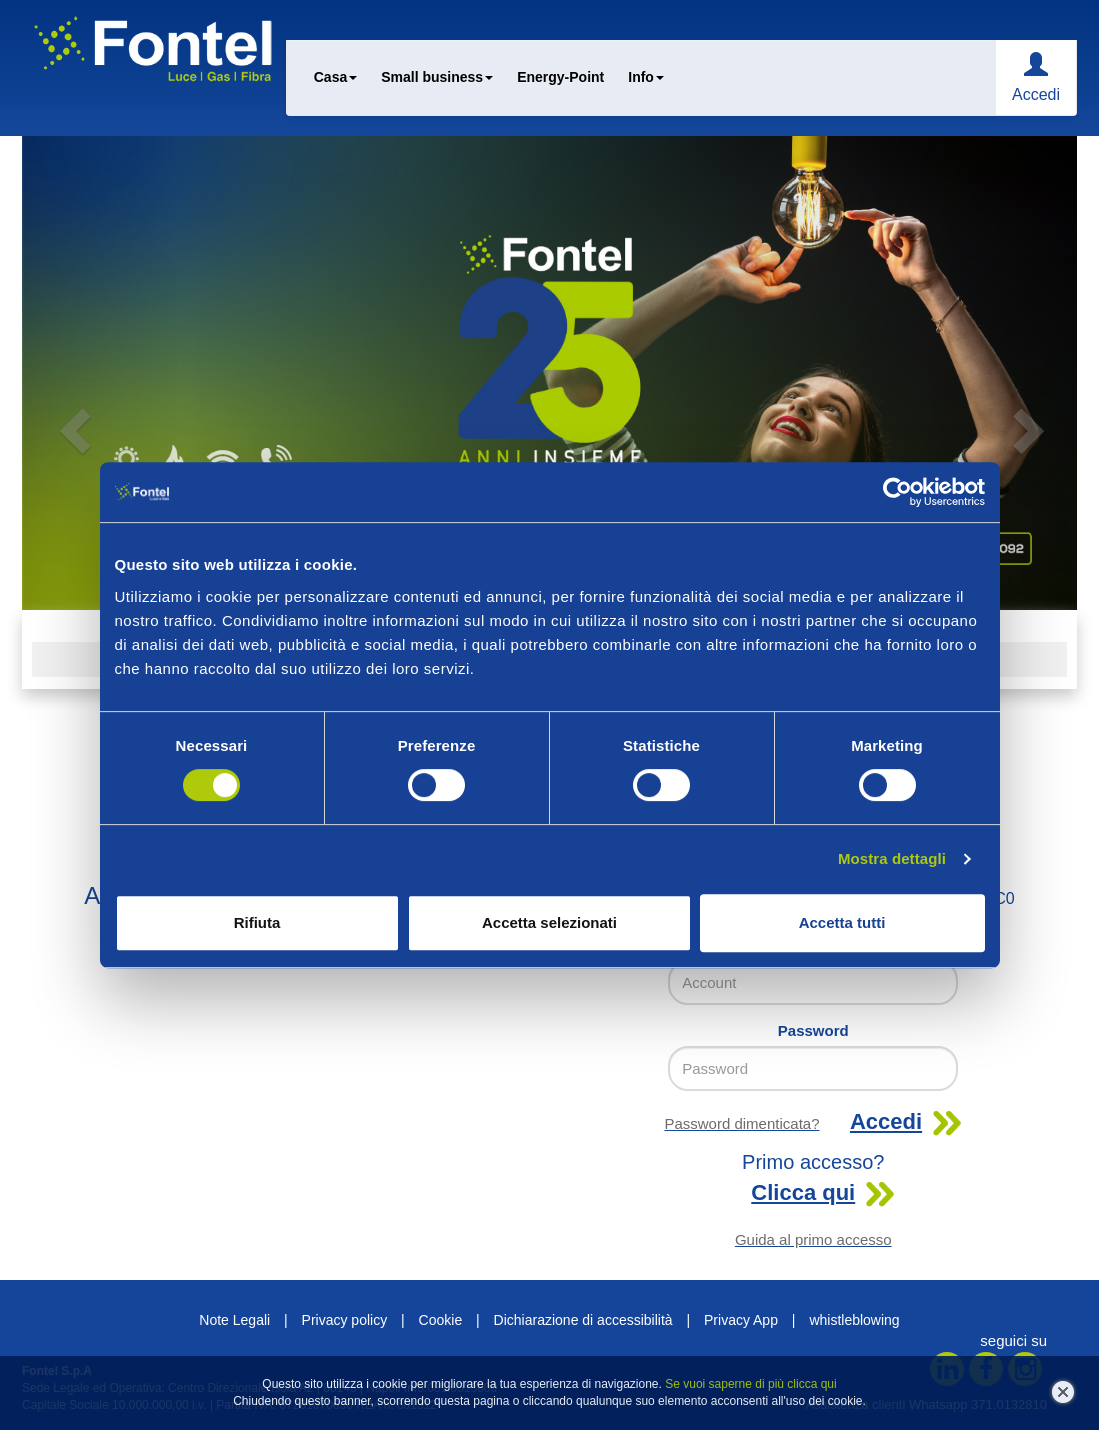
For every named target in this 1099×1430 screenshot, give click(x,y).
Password (813, 1030)
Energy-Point (560, 77)
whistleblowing (854, 1320)
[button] (101, 373)
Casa (335, 77)
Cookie (441, 1320)
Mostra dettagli (892, 858)
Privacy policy (345, 1320)
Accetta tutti (842, 922)
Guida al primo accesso (813, 1239)
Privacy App (741, 1320)
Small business (437, 77)
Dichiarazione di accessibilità (583, 1320)
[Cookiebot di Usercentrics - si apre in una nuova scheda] (897, 492)
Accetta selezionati (549, 922)
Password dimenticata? (741, 1123)
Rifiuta (257, 922)
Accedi (1036, 94)
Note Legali (234, 1320)
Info (646, 77)
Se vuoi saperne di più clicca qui (750, 1384)
